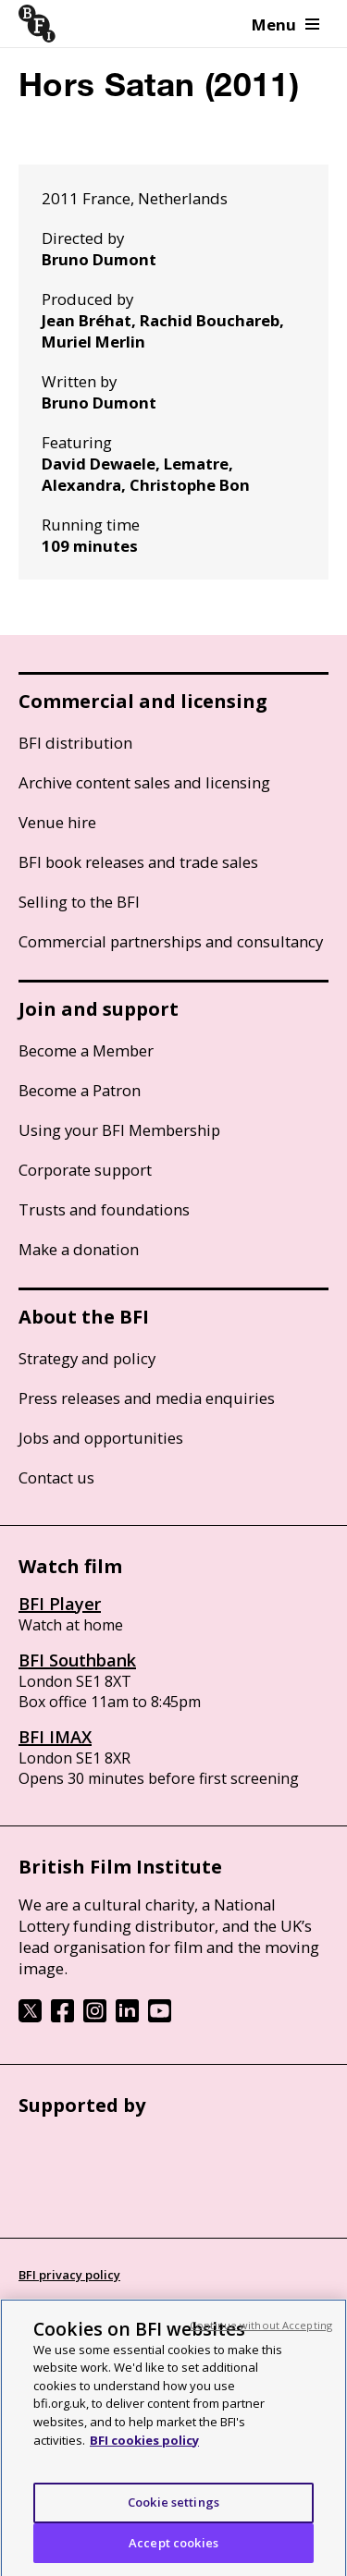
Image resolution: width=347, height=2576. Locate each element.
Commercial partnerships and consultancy (171, 941)
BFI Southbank (77, 1660)
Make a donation (79, 1249)
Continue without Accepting (261, 2335)
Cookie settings (173, 2512)
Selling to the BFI (79, 901)
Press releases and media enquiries (147, 1398)
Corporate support (85, 1169)
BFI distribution (75, 742)
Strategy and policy (87, 1358)
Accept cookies (173, 2553)
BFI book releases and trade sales (138, 862)
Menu (285, 24)
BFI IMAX (55, 1737)
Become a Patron (80, 1090)
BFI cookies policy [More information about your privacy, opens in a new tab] (144, 2450)
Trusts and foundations (104, 1209)
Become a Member (86, 1050)
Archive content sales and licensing (144, 782)
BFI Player (60, 1604)
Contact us (56, 1477)
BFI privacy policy (69, 2274)
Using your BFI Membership (119, 1130)
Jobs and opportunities (101, 1437)
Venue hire (57, 822)
